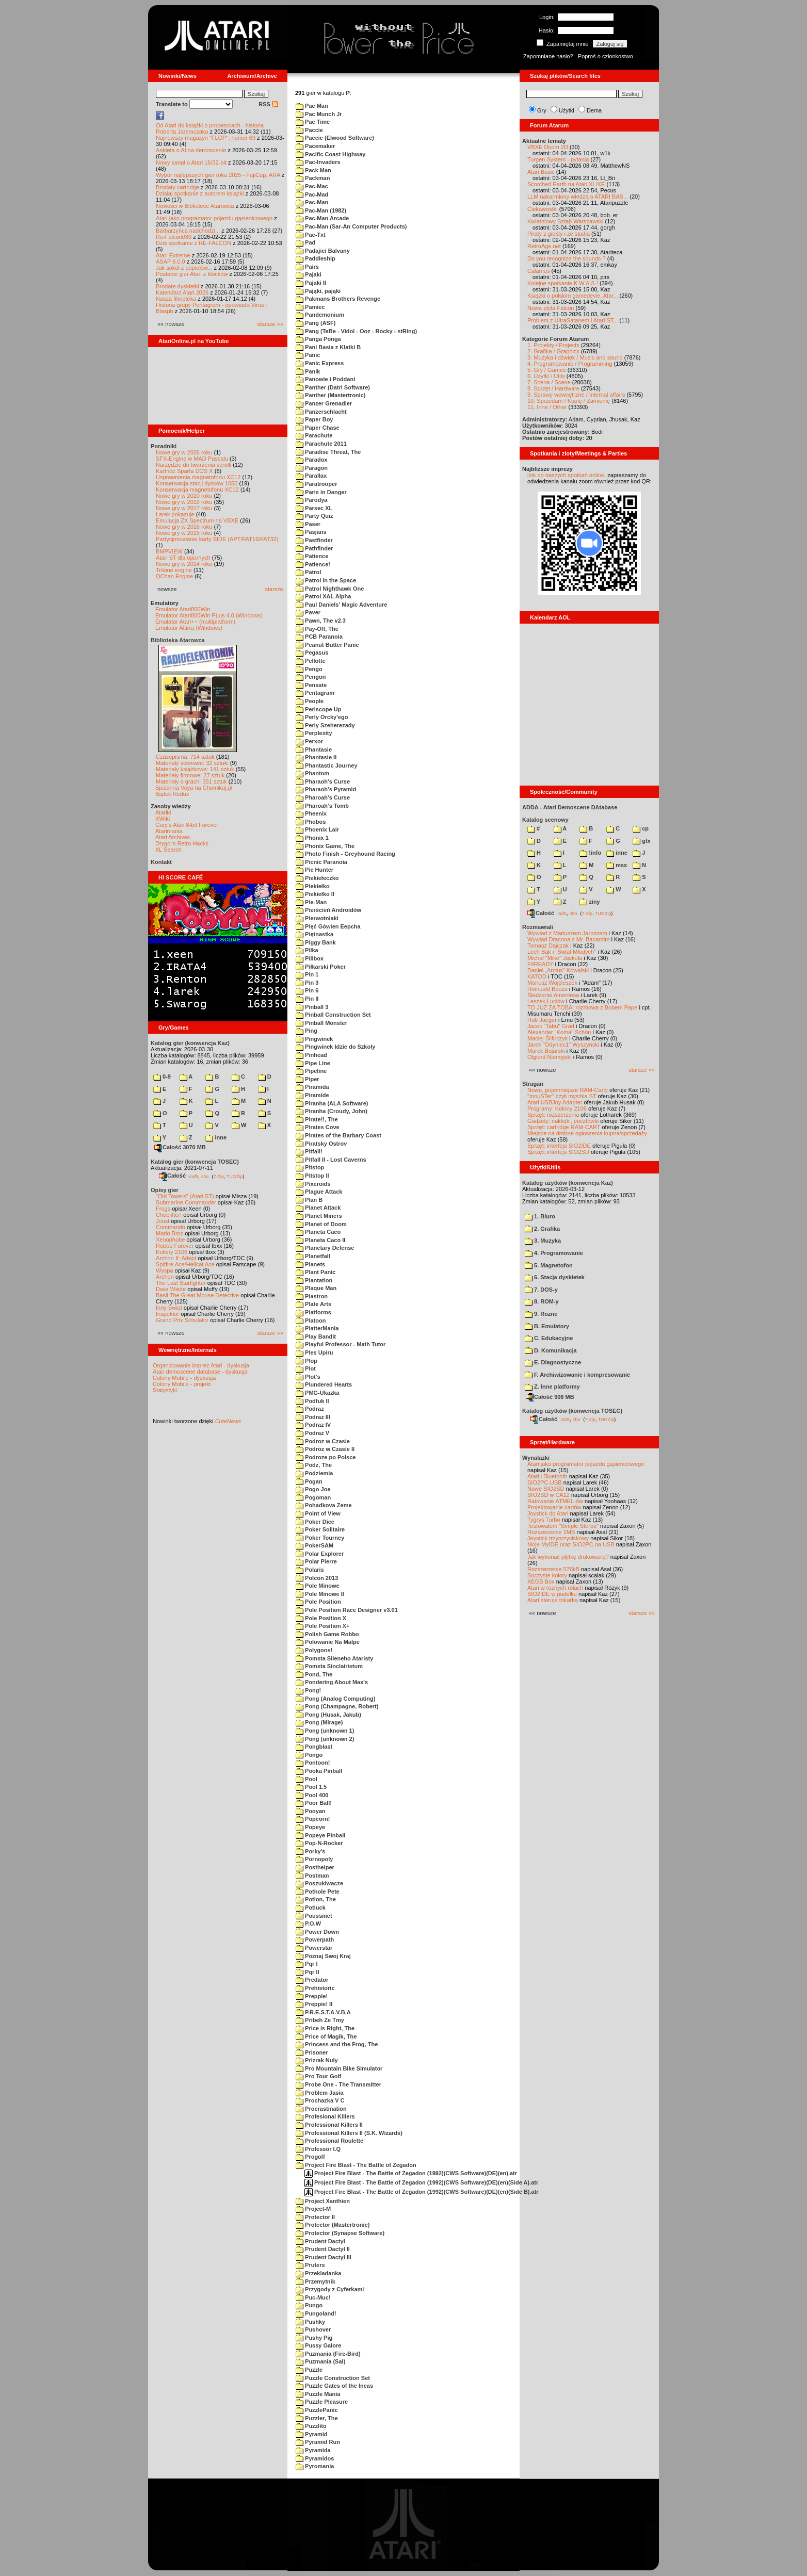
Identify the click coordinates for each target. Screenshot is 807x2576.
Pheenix (311, 813)
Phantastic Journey (327, 765)
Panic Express (320, 363)
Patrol (308, 572)
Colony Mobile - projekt (182, 1384)
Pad (305, 242)
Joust (162, 1221)
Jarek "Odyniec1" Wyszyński (563, 1044)
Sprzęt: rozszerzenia (553, 1115)
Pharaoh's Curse (323, 781)
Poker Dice (315, 1522)
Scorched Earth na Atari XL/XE (566, 184)
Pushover (313, 2329)
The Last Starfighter (181, 1283)
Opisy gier (165, 1190)
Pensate (311, 685)
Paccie (309, 130)
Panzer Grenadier (324, 403)
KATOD (536, 976)
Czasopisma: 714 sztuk (185, 757)
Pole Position (318, 1602)
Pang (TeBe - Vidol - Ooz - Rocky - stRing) (356, 331)
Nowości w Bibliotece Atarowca (195, 206)
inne (216, 1137)
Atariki (163, 812)
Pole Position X (321, 1618)
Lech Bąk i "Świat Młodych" (561, 952)
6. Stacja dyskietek (555, 1277)
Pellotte (311, 661)
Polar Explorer (320, 1554)
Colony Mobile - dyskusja (184, 1378)
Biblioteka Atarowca (178, 640)
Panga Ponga (318, 339)
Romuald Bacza (547, 989)
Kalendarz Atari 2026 (182, 292)
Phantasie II (316, 757)
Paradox (311, 459)
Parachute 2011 (321, 444)
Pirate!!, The (317, 1119)
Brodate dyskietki (177, 286)
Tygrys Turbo (543, 1520)
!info (590, 853)
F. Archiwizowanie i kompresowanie (577, 1375)
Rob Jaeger (542, 1020)
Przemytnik (315, 2281)
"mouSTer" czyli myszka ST (561, 1096)
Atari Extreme (173, 255)
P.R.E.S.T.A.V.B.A (323, 2012)
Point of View (318, 1513)
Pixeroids (313, 1184)
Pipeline (311, 1071)
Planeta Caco (318, 1232)
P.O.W (308, 1923)
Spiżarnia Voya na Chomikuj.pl (193, 788)
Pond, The (314, 1674)
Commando (170, 1227)
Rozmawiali (537, 927)
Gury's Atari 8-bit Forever (186, 825)
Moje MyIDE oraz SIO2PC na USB (571, 1544)
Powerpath (315, 1939)
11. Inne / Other (547, 407)
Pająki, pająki (318, 291)
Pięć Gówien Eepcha (328, 926)
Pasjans (311, 532)
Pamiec (310, 307)
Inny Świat (169, 1308)
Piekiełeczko (317, 878)
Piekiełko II (315, 894)
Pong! (308, 1690)
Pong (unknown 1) (325, 1730)
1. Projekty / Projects (553, 345)
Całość (172, 1175)
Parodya (311, 500)
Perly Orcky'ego (322, 717)
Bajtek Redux (172, 794)
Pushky (310, 2322)
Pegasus (312, 652)
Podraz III (313, 1417)
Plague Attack (319, 1191)
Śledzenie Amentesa (553, 995)
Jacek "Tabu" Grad (550, 1026)
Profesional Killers (325, 2116)
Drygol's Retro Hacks (181, 843)
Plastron (312, 1296)
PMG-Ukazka (318, 1393)
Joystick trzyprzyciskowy (558, 1538)
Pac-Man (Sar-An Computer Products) (351, 226)
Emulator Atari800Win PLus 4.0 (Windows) (209, 615)
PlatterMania (317, 1328)
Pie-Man (311, 902)
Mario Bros (169, 1233)
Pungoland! (316, 2313)
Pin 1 (307, 974)
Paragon (312, 468)
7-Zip (218, 1176)
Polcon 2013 (317, 1578)
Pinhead (311, 1055)
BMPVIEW (169, 551)
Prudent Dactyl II (323, 2249)
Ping (306, 1031)
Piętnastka (314, 934)
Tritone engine (174, 570)
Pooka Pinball (319, 1771)
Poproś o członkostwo (605, 56)
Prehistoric (315, 1988)
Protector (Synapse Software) (340, 2233)
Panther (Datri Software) (333, 387)
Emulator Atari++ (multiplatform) (195, 621)
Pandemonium (320, 315)
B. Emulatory (547, 1326)
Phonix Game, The (325, 846)
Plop (306, 1361)
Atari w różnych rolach (555, 1588)
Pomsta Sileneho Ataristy (334, 1658)
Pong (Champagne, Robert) (337, 1706)
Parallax (311, 475)
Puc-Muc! (313, 2297)
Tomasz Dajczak (548, 945)
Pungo (309, 2305)
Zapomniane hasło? (548, 56)
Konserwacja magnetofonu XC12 (197, 489)
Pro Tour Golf (318, 2076)
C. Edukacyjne (549, 1338)
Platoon (311, 1320)
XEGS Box (541, 1581)
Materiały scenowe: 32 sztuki (192, 763)
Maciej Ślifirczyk (547, 1038)
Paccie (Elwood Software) (335, 138)
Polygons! (314, 1650)
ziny (589, 902)
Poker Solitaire (320, 1529)
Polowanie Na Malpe (328, 1642)
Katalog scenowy (545, 820)
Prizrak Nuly (317, 2060)
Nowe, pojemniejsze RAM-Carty (567, 1090)
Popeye (310, 1827)
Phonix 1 (312, 838)
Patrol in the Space (326, 580)
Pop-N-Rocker (319, 1843)
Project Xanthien (323, 2201)
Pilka (307, 950)
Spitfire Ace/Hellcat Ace (185, 1264)
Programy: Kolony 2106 (557, 1108)
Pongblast (314, 1746)
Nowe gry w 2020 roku (184, 496)
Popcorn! (313, 1819)
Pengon (311, 677)
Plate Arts (313, 1304)
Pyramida (313, 2450)
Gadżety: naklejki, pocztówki (563, 1121)
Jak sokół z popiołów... (184, 268)
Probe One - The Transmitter (338, 2084)
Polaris (310, 1570)
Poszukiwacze (319, 1883)
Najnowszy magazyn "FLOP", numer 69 (205, 138)
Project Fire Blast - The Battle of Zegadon (356, 2165)
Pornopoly (314, 1859)
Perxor (309, 741)
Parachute (314, 435)
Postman (312, 1875)
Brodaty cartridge (177, 187)
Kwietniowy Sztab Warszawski (565, 221)
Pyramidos (315, 2458)
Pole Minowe (318, 1586)
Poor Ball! (314, 1803)
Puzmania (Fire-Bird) (328, 2354)
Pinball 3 (312, 1007)
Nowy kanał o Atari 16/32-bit (191, 162)
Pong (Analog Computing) (335, 1698)
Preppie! (312, 1996)
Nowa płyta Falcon (550, 308)
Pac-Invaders (318, 162)
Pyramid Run (318, 2442)
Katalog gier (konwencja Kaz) (190, 1043)
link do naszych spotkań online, (566, 475)
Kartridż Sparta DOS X (184, 471)
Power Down (317, 1932)
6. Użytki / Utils (546, 376)
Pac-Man (312, 202)
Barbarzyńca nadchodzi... (188, 230)
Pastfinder (314, 540)
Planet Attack (318, 1207)
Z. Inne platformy (552, 1386)
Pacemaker (315, 146)
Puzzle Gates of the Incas (334, 2386)
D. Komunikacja (551, 1350)
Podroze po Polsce (326, 1457)
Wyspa (164, 1270)
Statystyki (165, 1390)
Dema (594, 110)
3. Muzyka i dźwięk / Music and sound (575, 357)
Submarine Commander (186, 1202)
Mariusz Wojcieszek (552, 983)
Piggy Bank (316, 942)
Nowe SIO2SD (545, 1489)
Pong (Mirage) (319, 1722)
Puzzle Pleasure (322, 2402)
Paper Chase (318, 428)
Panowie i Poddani (325, 379)
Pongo (309, 1755)
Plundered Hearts (324, 1384)
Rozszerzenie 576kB (553, 1569)
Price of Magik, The (326, 2036)
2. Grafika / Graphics (553, 351)
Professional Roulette (329, 2141)
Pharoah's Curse (323, 797)
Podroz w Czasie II (325, 1449)
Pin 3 (307, 983)
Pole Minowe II (320, 1594)
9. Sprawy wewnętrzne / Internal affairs (576, 395)
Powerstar (314, 1948)
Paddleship (315, 258)
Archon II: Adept (177, 1258)
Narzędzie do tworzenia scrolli (193, 465)
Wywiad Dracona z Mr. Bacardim (568, 939)
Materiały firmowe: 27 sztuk (190, 775)
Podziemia (314, 1473)
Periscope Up (318, 709)
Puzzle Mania (318, 2394)
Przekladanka (318, 2273)
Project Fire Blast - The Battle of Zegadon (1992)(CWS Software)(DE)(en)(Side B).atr (421, 2192)
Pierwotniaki (317, 918)
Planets (310, 1264)
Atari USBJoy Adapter (554, 1102)
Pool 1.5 (311, 1787)
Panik (308, 371)
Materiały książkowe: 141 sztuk (195, 769)
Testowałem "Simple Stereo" (563, 1526)
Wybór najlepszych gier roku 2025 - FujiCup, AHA (218, 175)
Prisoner (312, 2052)
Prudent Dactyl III (323, 2257)
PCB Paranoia (319, 636)
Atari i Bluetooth (547, 1476)
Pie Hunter (314, 870)
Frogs (163, 1208)
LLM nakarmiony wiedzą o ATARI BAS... (577, 196)
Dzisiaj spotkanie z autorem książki (200, 193)
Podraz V (312, 1433)
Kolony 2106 (171, 1252)
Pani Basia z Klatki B (328, 347)
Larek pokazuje (175, 514)
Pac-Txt (311, 235)
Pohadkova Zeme (324, 1505)
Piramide (312, 1095)
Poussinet (314, 1916)
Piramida (312, 1087)
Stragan (532, 1084)
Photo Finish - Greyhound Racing (345, 854)
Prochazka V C (320, 2100)
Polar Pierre (316, 1561)
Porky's (310, 1851)
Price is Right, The (325, 2028)
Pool (306, 1779)
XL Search (168, 849)
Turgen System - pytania (558, 159)
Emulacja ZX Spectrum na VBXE (197, 520)
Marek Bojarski (546, 1051)
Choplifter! (169, 1215)
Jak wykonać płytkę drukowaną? (568, 1557)
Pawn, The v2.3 (321, 620)
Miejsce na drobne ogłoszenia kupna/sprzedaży (587, 1133)
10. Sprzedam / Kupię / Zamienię (568, 401)
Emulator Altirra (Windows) (188, 628)
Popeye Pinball (320, 1835)
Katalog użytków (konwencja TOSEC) (572, 1411)
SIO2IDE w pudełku (552, 1594)
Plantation (314, 1280)
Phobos (311, 822)
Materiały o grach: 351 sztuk (191, 781)
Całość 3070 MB (180, 1147)
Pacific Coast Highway (330, 154)
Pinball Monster (321, 1023)
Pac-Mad (312, 194)
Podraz (310, 1409)
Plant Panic (315, 1272)
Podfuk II (312, 1401)
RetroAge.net (544, 246)
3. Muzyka (543, 1240)
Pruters (310, 2265)
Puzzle (309, 2370)
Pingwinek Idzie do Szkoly (335, 1047)
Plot (306, 1368)
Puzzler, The (317, 2418)
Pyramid (311, 2434)
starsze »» (270, 324)
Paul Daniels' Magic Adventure (341, 604)
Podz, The (314, 1465)
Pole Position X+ (323, 1626)
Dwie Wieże (171, 1289)
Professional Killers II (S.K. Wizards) (349, 2133)
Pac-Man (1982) (321, 210)
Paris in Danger (321, 492)
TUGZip (235, 1176)
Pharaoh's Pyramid (326, 789)
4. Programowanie (554, 1253)
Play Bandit (316, 1336)
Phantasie (314, 749)
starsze (274, 589)
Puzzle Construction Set (333, 2378)
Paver (308, 612)
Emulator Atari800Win (182, 609)
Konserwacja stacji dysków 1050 (196, 483)
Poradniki (163, 446)
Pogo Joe (313, 1489)
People (310, 701)
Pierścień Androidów (328, 910)
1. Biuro (540, 1216)
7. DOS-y (541, 1289)
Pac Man (312, 106)
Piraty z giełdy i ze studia (558, 234)
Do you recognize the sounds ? (566, 258)
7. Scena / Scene (549, 382)
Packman (313, 178)
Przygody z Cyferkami (330, 2289)
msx (616, 865)
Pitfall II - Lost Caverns (331, 1159)
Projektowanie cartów (554, 1507)
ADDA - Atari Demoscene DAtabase (569, 807)
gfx (642, 841)
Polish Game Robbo (327, 1634)
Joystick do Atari (547, 1513)
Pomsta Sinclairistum (329, 1666)
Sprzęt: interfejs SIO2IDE (559, 1146)
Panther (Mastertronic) (330, 395)
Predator (312, 1980)
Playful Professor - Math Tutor (340, 1344)
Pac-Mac (312, 186)
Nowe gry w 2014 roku (184, 564)
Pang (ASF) (315, 323)
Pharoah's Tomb (322, 806)
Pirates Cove (318, 1127)
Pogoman (313, 1497)
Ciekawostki (542, 209)
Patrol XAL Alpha (323, 596)
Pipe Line (313, 1063)
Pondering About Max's (332, 1682)
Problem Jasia (320, 2093)
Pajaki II (311, 283)
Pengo (309, 669)
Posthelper (315, 1867)
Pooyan (311, 1811)
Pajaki (308, 274)
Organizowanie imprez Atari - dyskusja (201, 1365)
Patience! (313, 564)
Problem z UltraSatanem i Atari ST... (572, 320)
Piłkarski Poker (321, 967)
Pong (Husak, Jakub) (328, 1714)
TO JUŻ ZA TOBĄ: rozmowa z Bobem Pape (582, 1007)
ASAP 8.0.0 (170, 261)
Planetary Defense (325, 1248)
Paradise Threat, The (328, 452)
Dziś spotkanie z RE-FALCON (193, 243)
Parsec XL (314, 508)
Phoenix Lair (317, 829)
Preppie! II (314, 2004)
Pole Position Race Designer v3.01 (347, 1610)
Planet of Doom (321, 1224)
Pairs (307, 267)
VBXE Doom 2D (547, 147)
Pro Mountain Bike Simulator (339, 2068)
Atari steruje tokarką (552, 1600)
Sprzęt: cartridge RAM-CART (563, 1127)
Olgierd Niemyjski (549, 1057)
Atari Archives (172, 837)
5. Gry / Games (546, 370)
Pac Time (313, 122)
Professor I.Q (318, 2149)
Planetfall (313, 1256)
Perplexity (314, 733)
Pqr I (307, 1964)
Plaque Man (316, 1288)
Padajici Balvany (323, 251)
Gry (541, 110)
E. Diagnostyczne (553, 1362)
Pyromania (315, 2466)
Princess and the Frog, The (337, 2044)
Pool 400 (312, 1795)
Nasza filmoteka (176, 299)
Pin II (307, 999)
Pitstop (310, 1167)
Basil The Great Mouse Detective (197, 1295)
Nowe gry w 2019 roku (184, 502)
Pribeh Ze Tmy (320, 2020)
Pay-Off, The (317, 629)
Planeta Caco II (320, 1240)
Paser (308, 524)
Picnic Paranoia (321, 862)
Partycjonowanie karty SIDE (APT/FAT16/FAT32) (217, 539)
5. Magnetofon (549, 1265)
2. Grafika (542, 1229)
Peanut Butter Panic (327, 645)
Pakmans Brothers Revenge (338, 299)
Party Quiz (314, 516)
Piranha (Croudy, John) (331, 1111)
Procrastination (321, 2109)
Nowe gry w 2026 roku (184, 452)
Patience (312, 556)
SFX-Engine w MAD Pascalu (192, 458)
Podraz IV (313, 1425)
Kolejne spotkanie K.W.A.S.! (562, 283)
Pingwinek (314, 1039)
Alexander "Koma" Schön (559, 1032)
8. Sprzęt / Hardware (553, 388)
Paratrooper (316, 484)
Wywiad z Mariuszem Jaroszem (567, 933)
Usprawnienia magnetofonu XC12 (198, 477)
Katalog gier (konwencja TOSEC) (195, 1162)
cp (641, 828)
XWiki (162, 819)
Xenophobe (170, 1239)
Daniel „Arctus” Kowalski (558, 970)
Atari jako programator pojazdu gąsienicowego (214, 218)
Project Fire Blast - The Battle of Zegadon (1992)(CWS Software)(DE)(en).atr (410, 2173)
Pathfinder (314, 548)
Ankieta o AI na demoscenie (191, 150)
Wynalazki (536, 1458)
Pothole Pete (318, 1891)
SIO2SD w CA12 (548, 1495)
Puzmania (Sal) (320, 2361)
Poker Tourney (320, 1538)
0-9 (162, 1076)
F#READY (540, 964)
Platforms (313, 1312)
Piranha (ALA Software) (332, 1103)
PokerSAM (314, 1545)
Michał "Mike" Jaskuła (554, 958)
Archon (165, 1277)
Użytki (566, 110)
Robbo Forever (174, 1246)
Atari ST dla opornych (183, 558)
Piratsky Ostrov (321, 1143)
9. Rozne (541, 1314)
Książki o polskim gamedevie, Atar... (572, 295)
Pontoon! (313, 1762)
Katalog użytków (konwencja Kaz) (567, 1183)
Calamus (538, 271)
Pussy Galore (318, 2345)
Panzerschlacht (321, 412)
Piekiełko (313, 886)
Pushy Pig (314, 2338)
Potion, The (316, 1899)
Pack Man (313, 170)
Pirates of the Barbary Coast (338, 1135)
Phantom (312, 773)
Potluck (311, 1907)
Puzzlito (311, 2426)
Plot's (308, 1377)
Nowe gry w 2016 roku (184, 527)
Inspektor (167, 1314)
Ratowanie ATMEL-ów (555, 1501)
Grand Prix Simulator (182, 1320)
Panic (308, 355)
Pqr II (307, 1972)
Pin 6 (307, 990)
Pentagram (315, 693)
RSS (268, 104)
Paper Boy (314, 419)
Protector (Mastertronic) (332, 2225)
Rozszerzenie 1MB (551, 1532)
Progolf (310, 2157)
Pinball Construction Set (333, 1015)
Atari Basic (541, 172)
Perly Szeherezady (325, 725)
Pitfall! (309, 1151)
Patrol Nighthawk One (330, 588)
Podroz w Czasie (323, 1441)
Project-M (313, 2209)
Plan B (309, 1200)
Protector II (315, 2217)
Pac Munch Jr (319, 114)
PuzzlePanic (317, 2410)
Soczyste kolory (547, 1575)
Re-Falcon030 (173, 237)
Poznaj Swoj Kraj (323, 1956)
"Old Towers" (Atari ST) (185, 1196)
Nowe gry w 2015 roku (184, 533)
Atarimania (169, 831)
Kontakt (161, 862)
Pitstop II (312, 1175)
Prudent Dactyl (320, 2241)
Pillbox (310, 958)
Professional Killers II (329, 2125)
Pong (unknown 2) (325, 1739)
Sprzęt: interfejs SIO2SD (558, 1152)
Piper (307, 1079)
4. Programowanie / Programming (569, 364)
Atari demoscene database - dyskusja (200, 1371)
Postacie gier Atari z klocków (192, 274)
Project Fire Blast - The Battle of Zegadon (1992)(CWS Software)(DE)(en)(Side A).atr (421, 2182)
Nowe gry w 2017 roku (184, 508)
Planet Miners (319, 1216)
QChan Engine (174, 576)
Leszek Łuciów (545, 1001)
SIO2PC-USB (544, 1482)
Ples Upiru (314, 1352)
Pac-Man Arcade (322, 218)
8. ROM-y (542, 1301)
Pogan (309, 1481)
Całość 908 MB (550, 1397)
